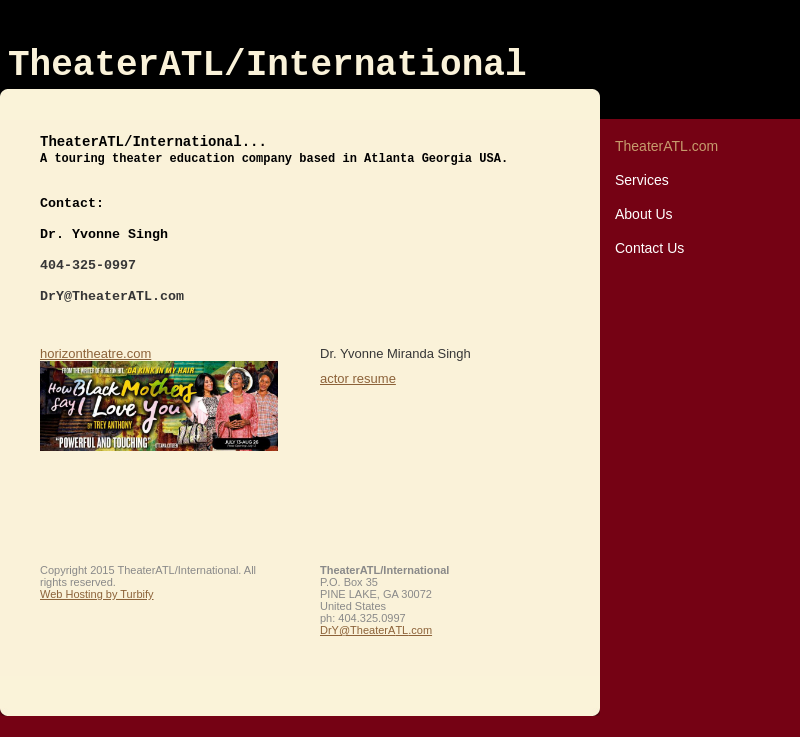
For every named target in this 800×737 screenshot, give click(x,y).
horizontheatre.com (95, 353)
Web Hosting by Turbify (97, 594)
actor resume (358, 378)
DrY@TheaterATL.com (376, 630)
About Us (644, 214)
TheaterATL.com (666, 146)
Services (642, 180)
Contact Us (649, 248)
